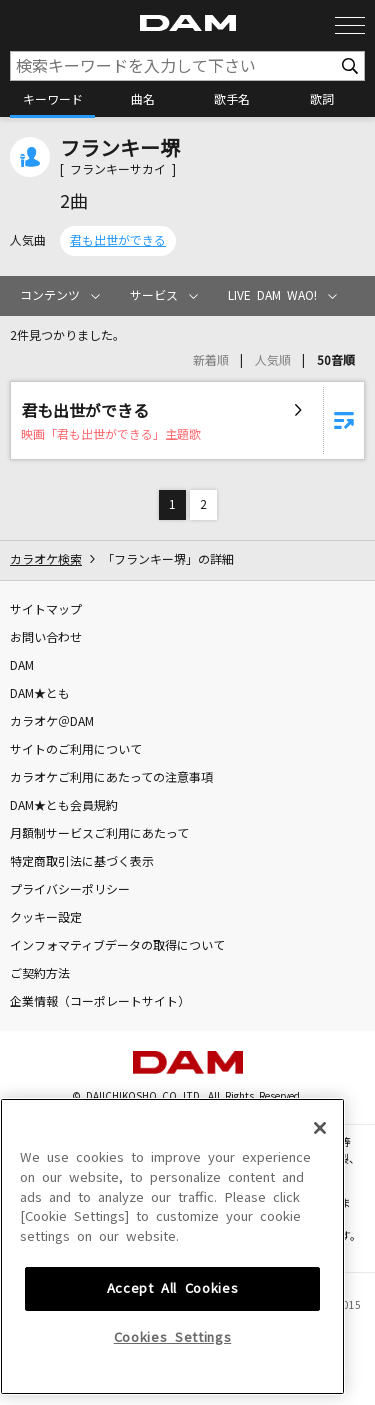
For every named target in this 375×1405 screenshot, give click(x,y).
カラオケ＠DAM (52, 722)
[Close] (320, 1257)
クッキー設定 (46, 918)
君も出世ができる (118, 241)
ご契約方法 (40, 974)
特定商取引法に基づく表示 (82, 862)
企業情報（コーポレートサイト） (100, 1002)
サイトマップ (46, 610)
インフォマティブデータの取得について (117, 946)
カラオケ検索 (46, 560)
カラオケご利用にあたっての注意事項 (111, 778)
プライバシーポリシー (70, 890)
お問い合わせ (46, 638)
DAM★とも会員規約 (64, 806)
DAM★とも (40, 694)
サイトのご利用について (76, 750)
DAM (22, 666)
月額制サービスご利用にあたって (99, 834)
